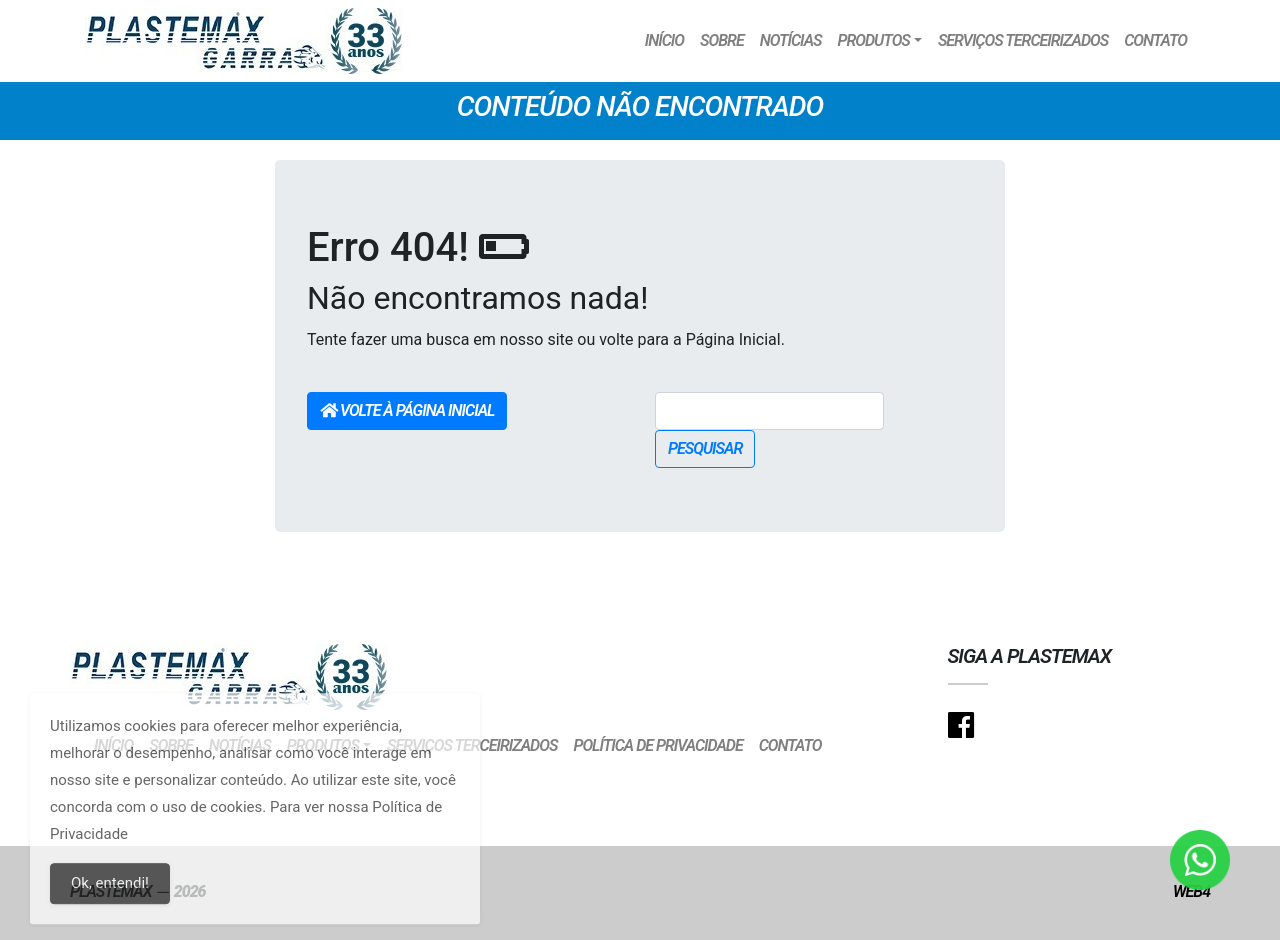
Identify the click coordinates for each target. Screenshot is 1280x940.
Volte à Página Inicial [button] (407, 410)
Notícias (791, 40)
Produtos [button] (873, 40)
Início (664, 40)
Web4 (1191, 891)
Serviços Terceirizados (1023, 40)
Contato (1155, 40)
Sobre (722, 40)
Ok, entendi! (110, 895)
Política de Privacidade (657, 745)
